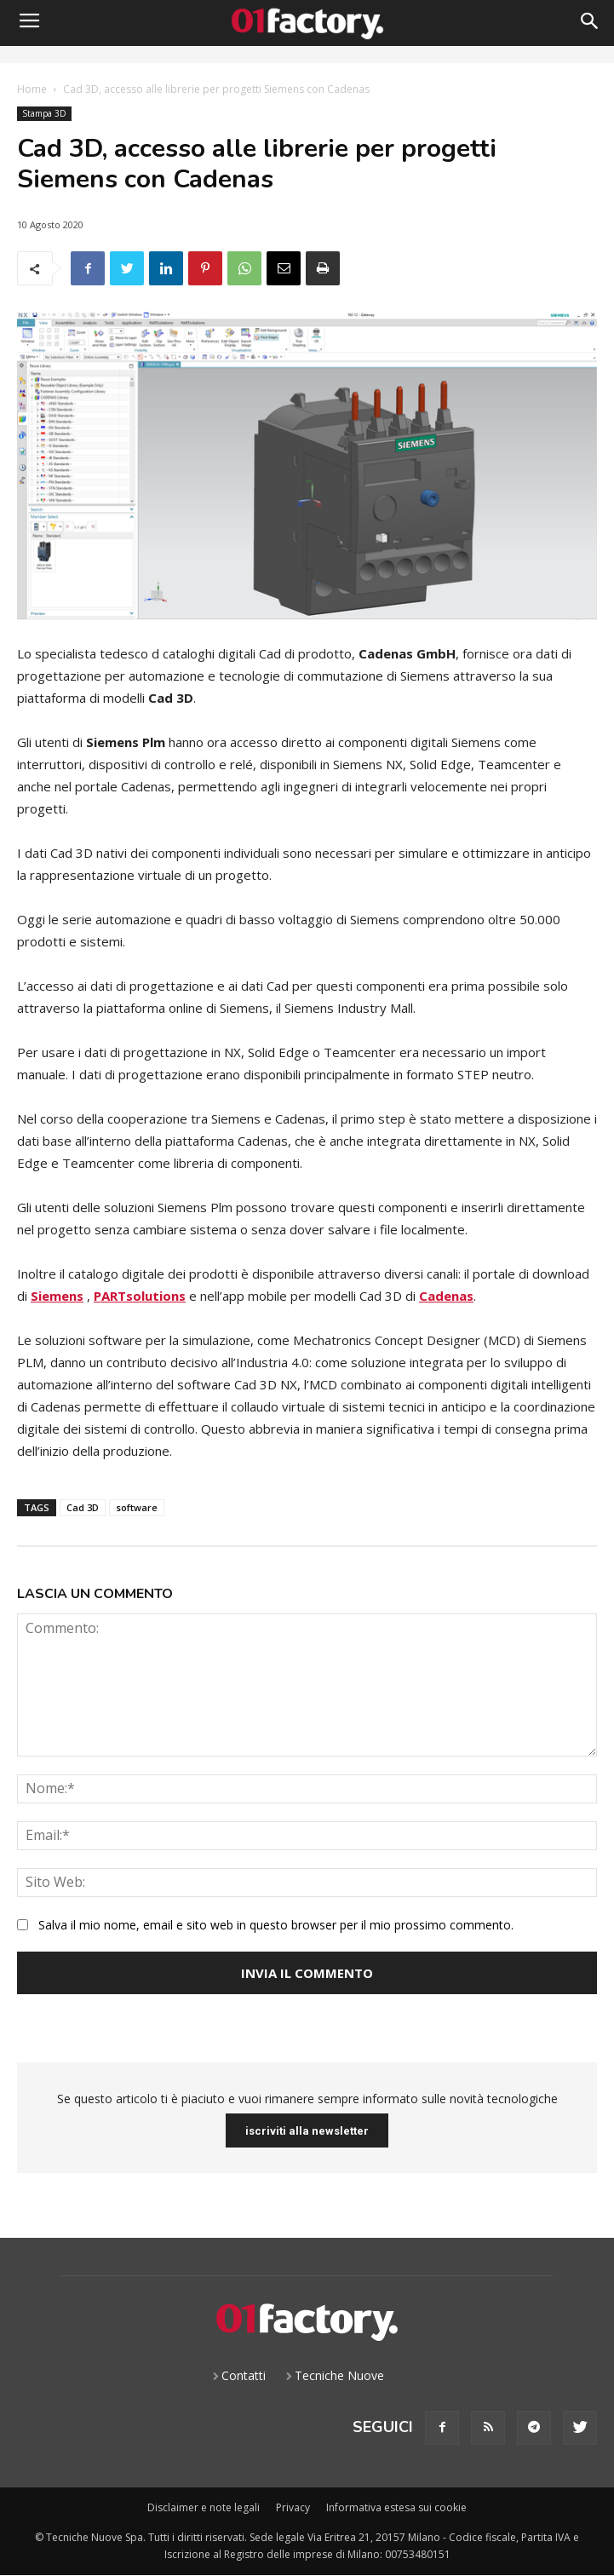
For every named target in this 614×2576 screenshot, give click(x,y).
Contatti (243, 2375)
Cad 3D (82, 1507)
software (137, 1507)
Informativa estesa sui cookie (396, 2507)
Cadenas (446, 1295)
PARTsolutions (140, 1295)
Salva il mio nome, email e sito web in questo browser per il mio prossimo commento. (276, 1925)
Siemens (57, 1295)
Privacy (293, 2507)
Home (32, 89)
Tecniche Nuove (339, 2375)
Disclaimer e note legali (203, 2507)
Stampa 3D (44, 113)
